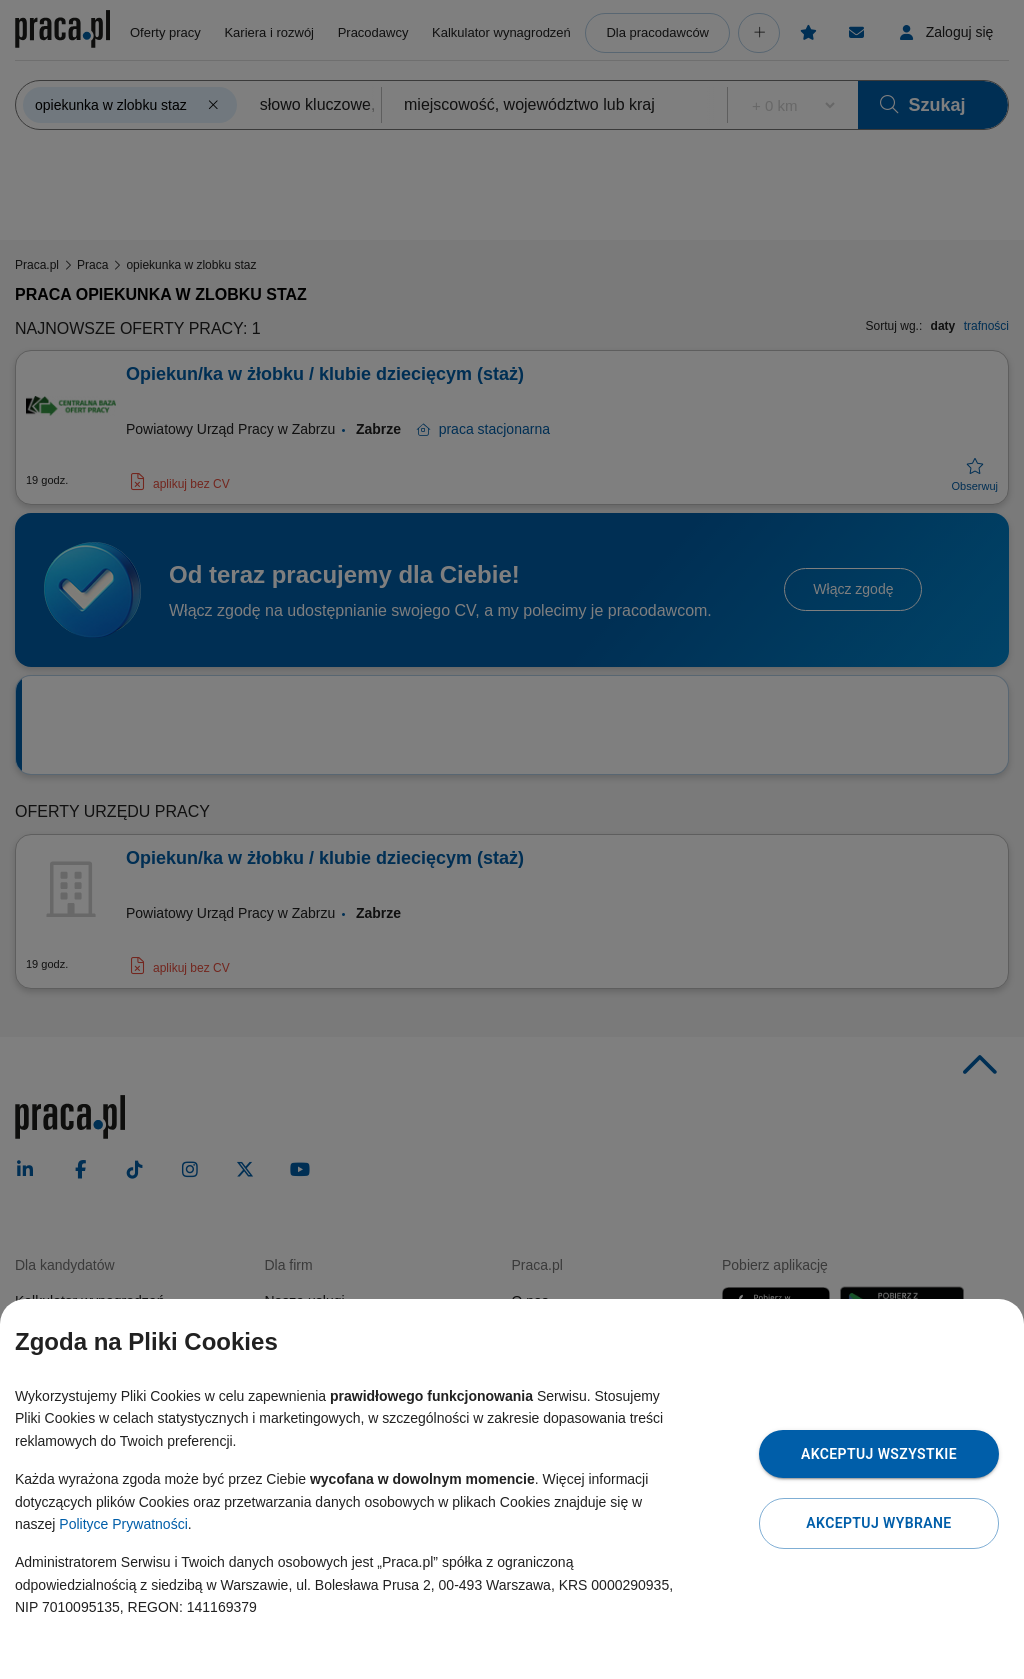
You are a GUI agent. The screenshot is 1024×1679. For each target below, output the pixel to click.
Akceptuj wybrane (878, 1523)
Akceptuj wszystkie (879, 1454)
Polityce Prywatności (123, 1524)
